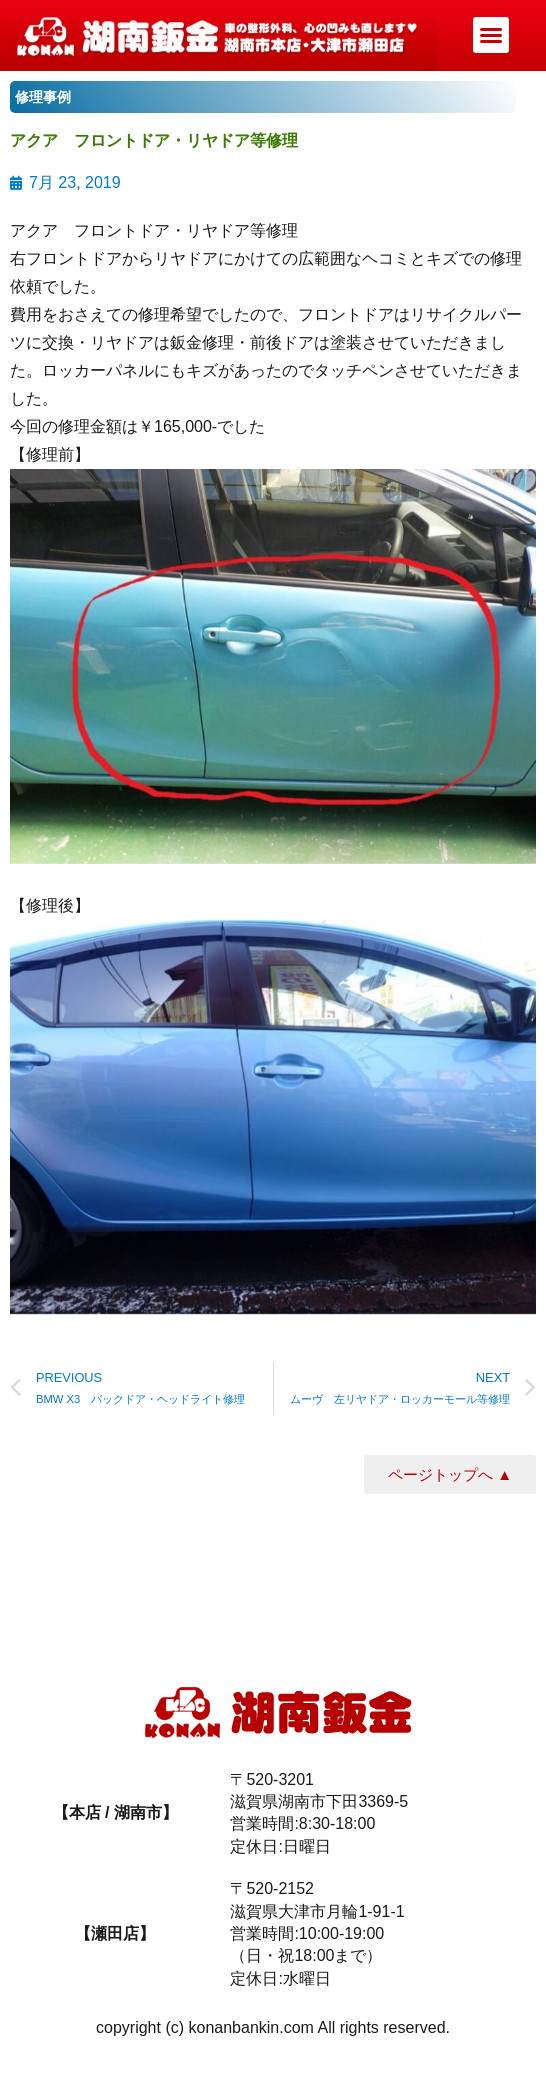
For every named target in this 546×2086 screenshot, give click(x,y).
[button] (491, 35)
